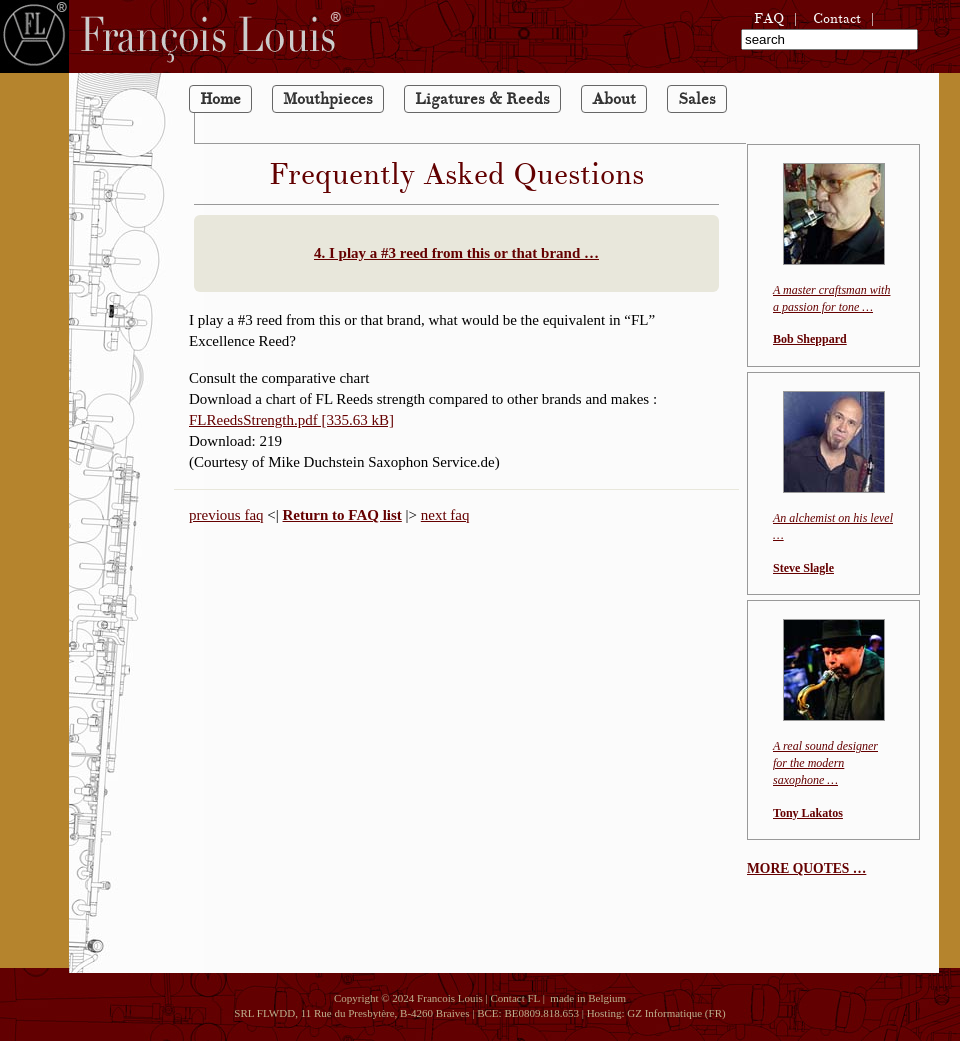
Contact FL (514, 998)
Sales (697, 99)
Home (220, 99)
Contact (837, 18)
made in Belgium (585, 998)
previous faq (226, 515)
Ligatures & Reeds (482, 99)
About (614, 99)
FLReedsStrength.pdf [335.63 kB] (291, 420)
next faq (445, 515)
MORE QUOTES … (806, 868)
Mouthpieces (328, 99)
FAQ (769, 18)
